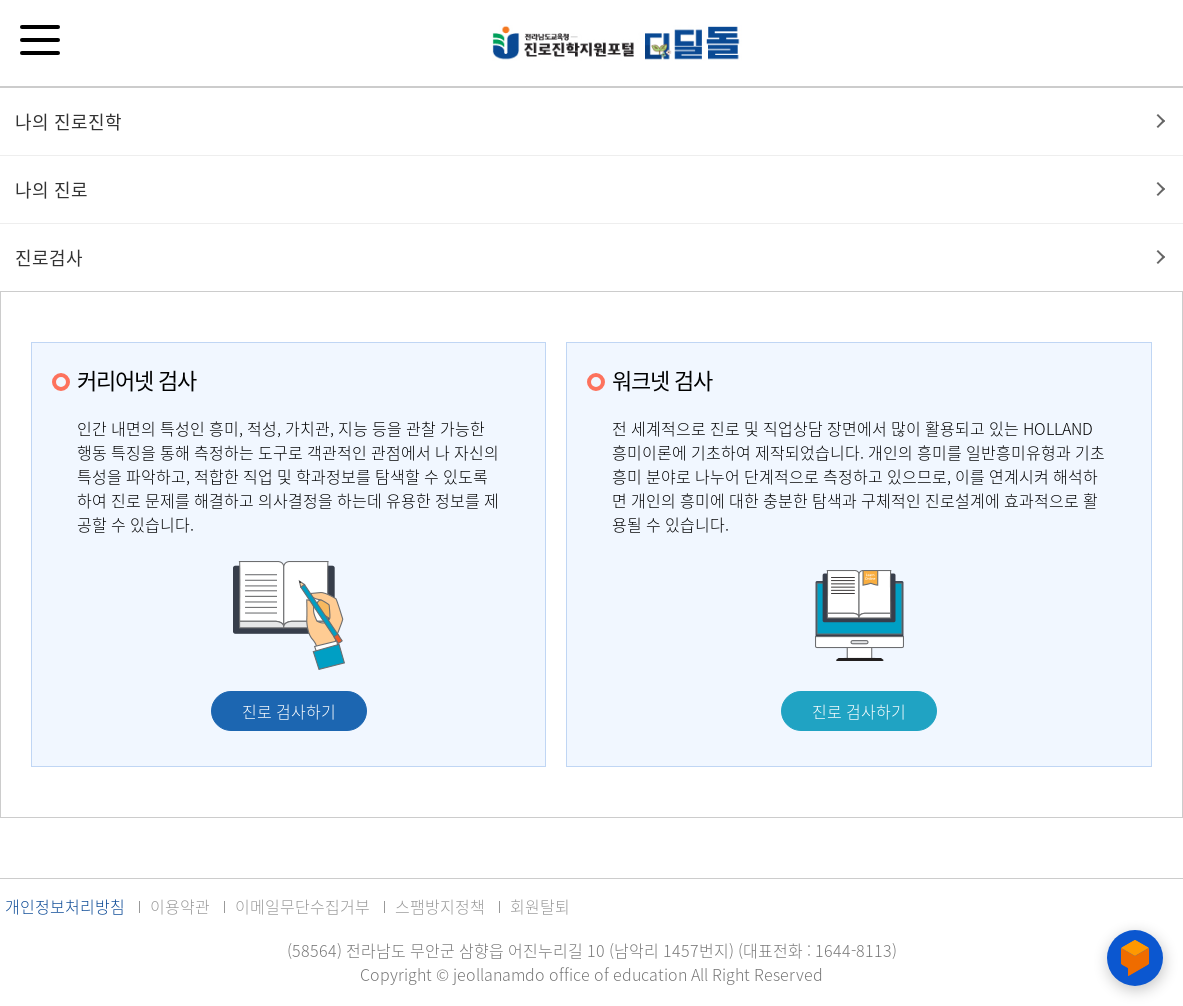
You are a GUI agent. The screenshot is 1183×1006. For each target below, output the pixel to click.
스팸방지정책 (440, 906)
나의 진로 (51, 189)
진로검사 (49, 257)
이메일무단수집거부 (302, 906)
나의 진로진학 (68, 121)
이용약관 (180, 906)
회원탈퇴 (540, 906)
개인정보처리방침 (65, 906)
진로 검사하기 (289, 711)
